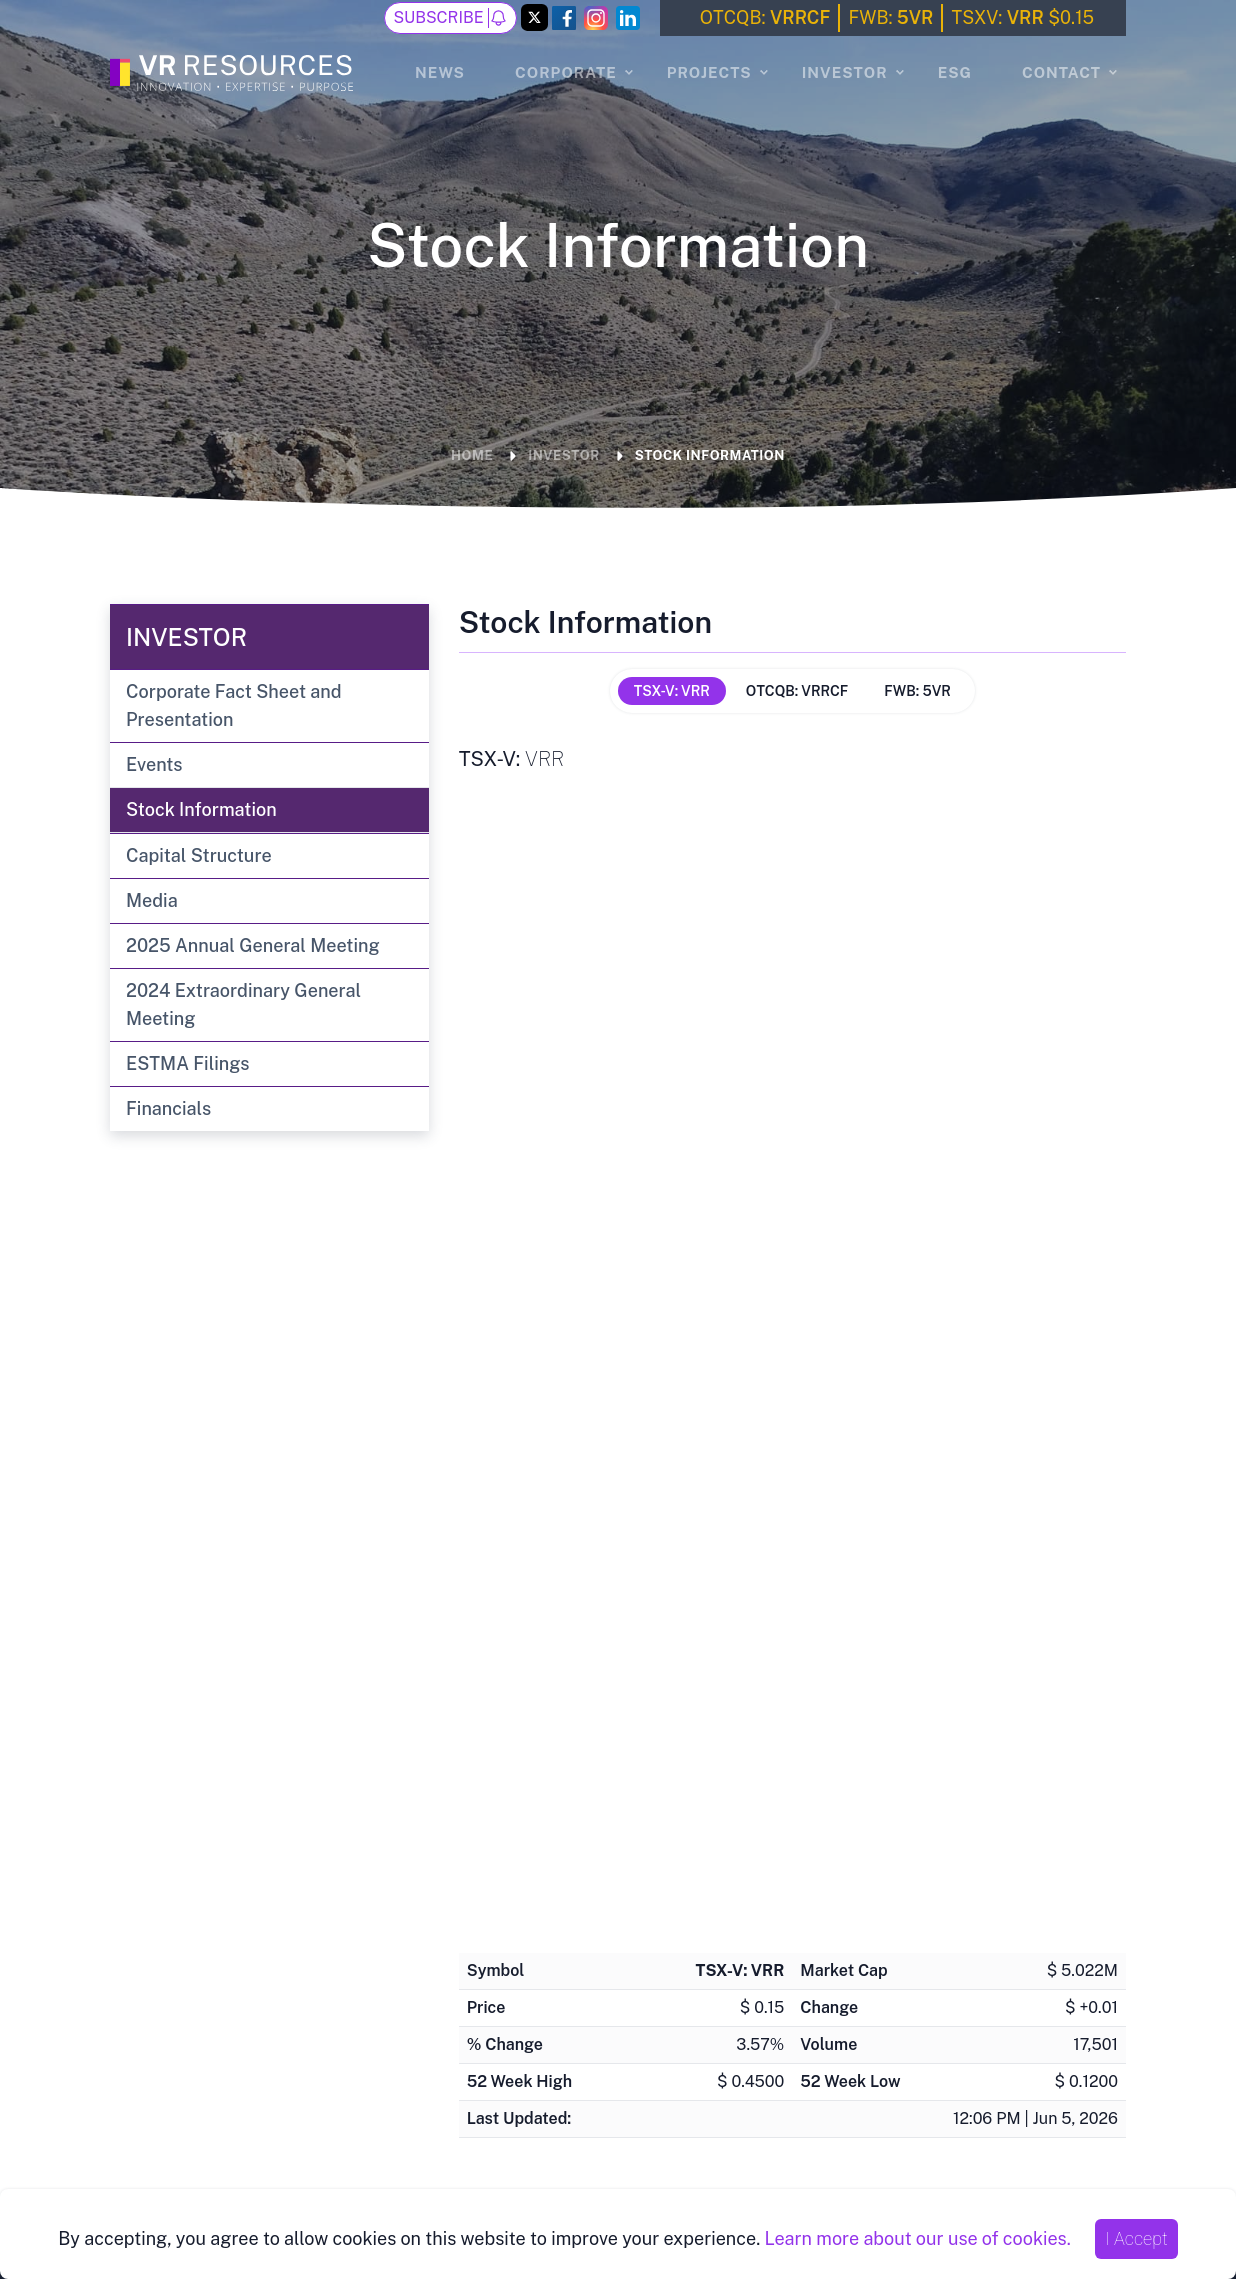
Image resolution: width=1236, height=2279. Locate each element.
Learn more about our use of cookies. (917, 2238)
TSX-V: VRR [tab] (672, 691)
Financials (168, 1108)
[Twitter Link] (534, 19)
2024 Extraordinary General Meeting (243, 1004)
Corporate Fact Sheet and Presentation (234, 705)
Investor (845, 72)
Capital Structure (199, 855)
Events (154, 764)
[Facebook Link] (564, 18)
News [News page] (440, 72)
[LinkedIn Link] (628, 18)
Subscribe (450, 18)
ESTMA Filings (187, 1063)
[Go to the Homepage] (234, 70)
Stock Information (710, 455)
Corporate (566, 72)
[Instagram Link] (596, 18)
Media (152, 900)
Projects (709, 72)
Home (472, 455)
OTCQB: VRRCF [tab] (797, 691)
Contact (1061, 72)
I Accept (1136, 2238)
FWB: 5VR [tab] (917, 691)
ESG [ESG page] (955, 72)
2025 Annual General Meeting (253, 945)
